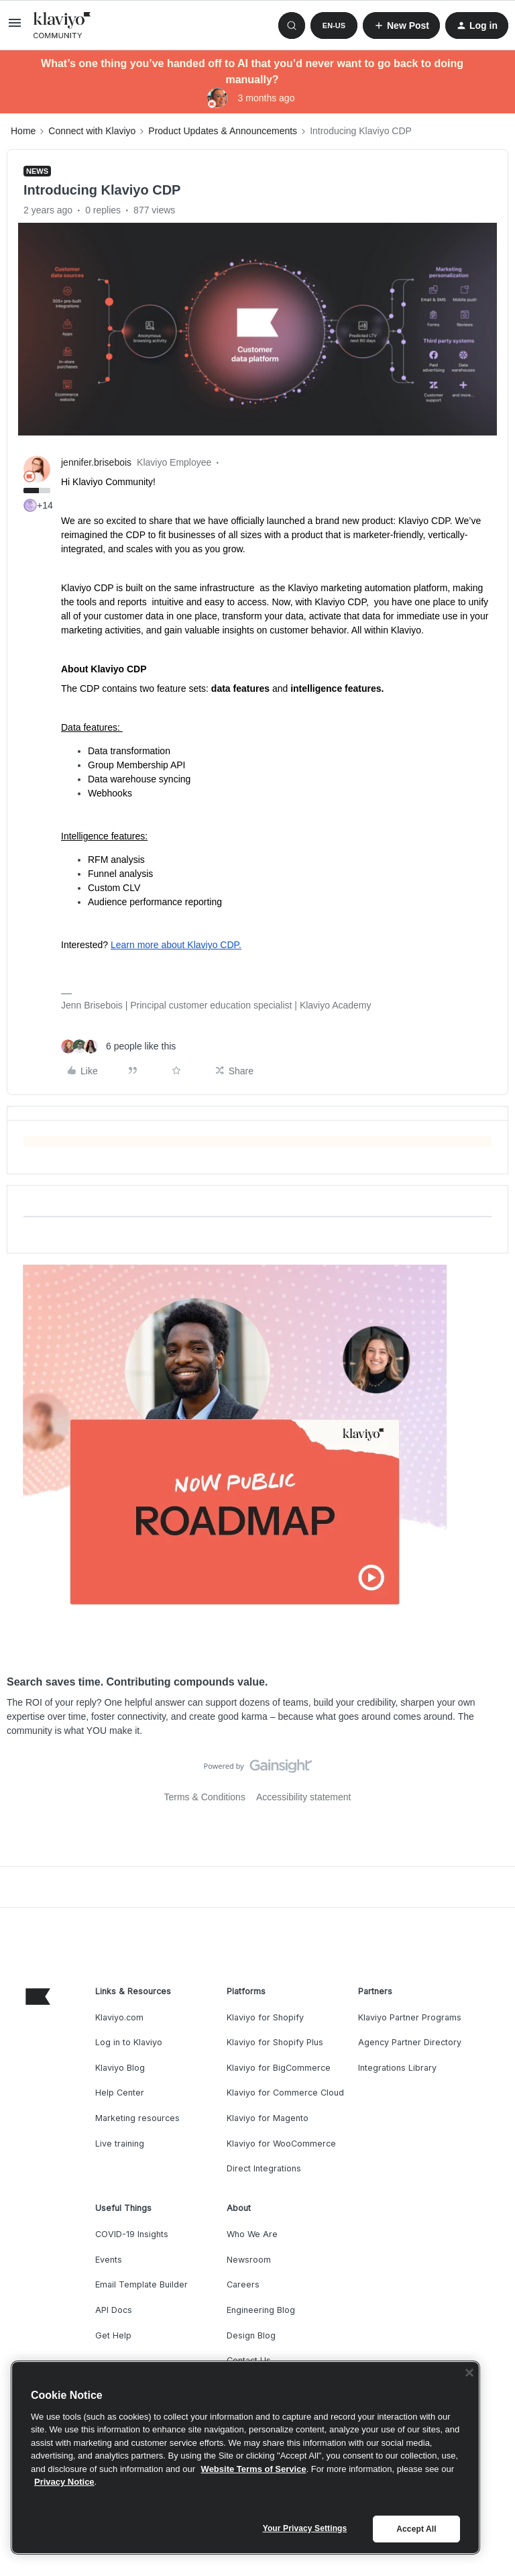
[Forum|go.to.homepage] (62, 25)
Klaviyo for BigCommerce (279, 2068)
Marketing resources (137, 2118)
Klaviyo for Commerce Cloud (285, 2093)
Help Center (119, 2093)
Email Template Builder (141, 2284)
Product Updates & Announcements (222, 130)
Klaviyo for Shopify (265, 2017)
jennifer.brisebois (96, 462)
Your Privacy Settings (305, 2528)
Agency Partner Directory (409, 2042)
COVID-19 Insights (131, 2234)
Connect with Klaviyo (91, 130)
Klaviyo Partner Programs (409, 2017)
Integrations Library (397, 2068)
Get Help (113, 2335)
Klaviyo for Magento (267, 2118)
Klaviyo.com (119, 2017)
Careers (243, 2284)
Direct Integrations (264, 2168)
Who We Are (252, 2234)
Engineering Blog (261, 2310)
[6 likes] (118, 1046)
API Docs (113, 2310)
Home (23, 130)
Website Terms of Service (253, 2469)
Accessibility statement (303, 1797)
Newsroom (249, 2260)
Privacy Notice (64, 2482)
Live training (119, 2144)
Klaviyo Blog (120, 2068)
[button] (15, 27)
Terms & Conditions (204, 1797)
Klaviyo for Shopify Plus (275, 2042)
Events (108, 2260)
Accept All (416, 2529)
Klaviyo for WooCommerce (281, 2144)
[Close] (469, 2373)
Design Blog (251, 2335)
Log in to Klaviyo (128, 2042)
